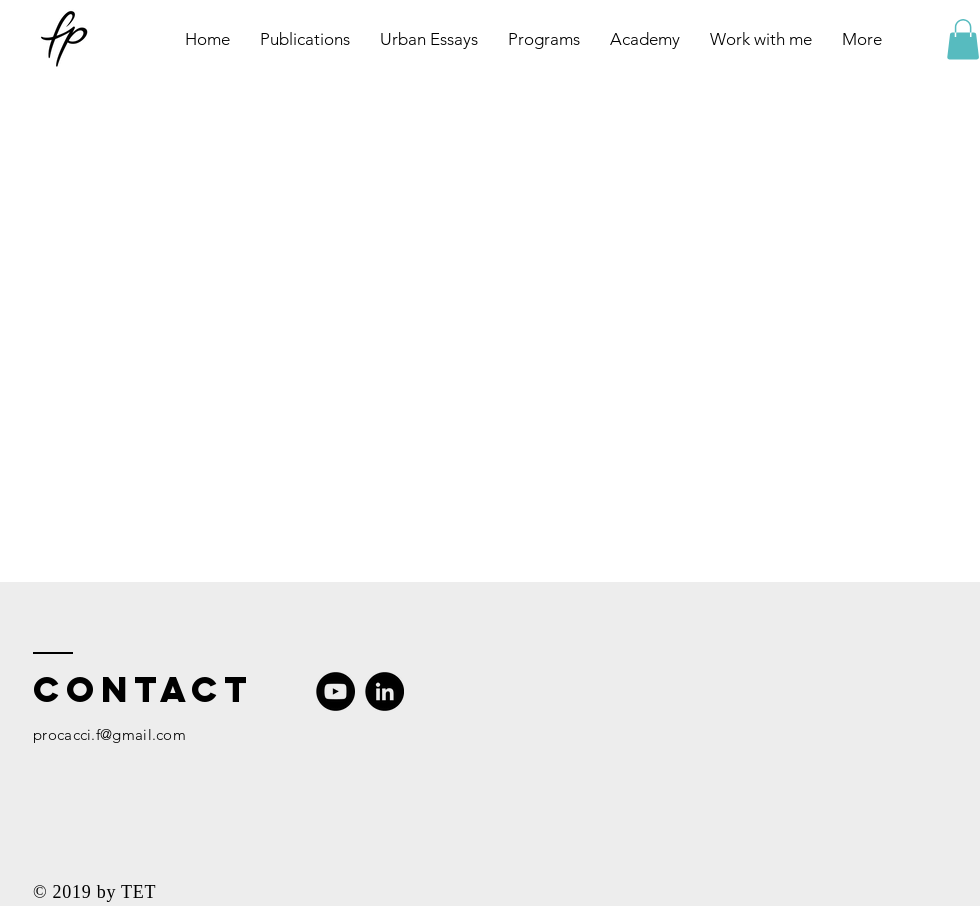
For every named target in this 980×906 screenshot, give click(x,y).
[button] (963, 39)
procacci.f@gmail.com (109, 734)
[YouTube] (335, 691)
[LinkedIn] (384, 691)
